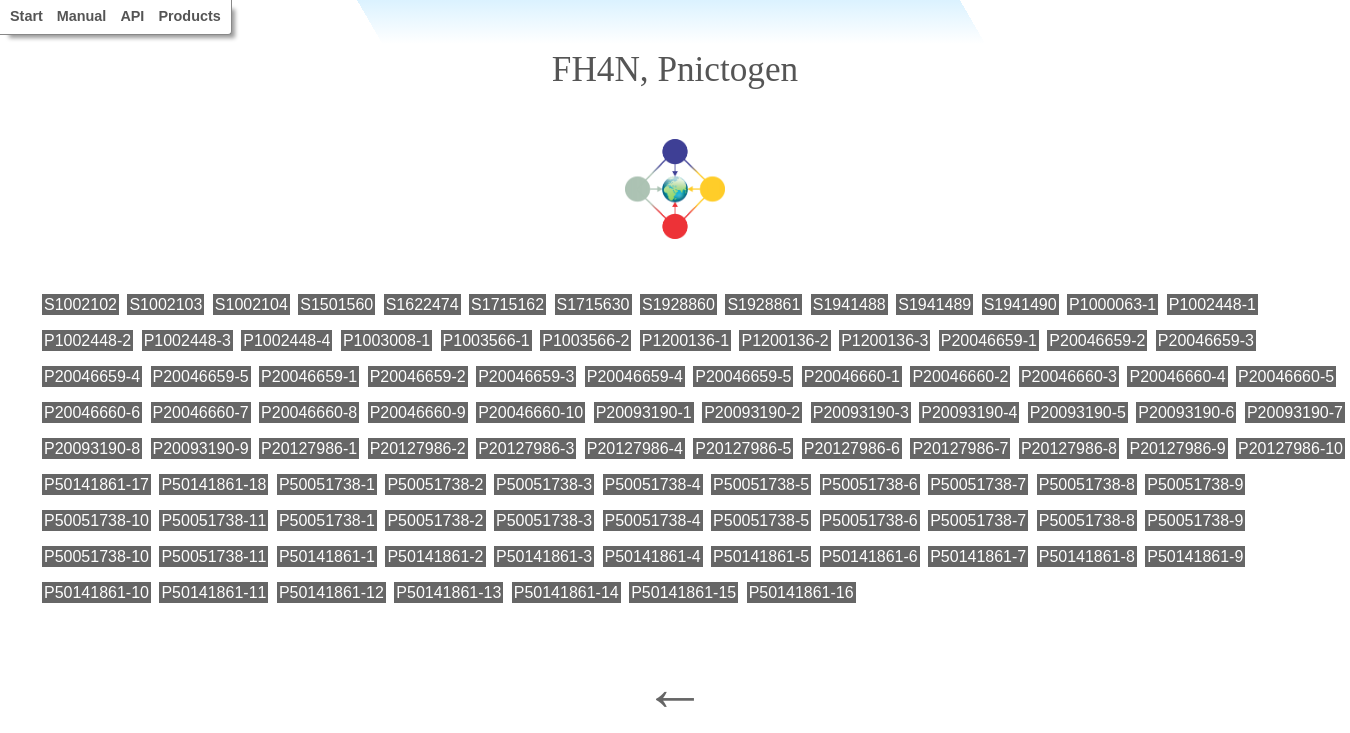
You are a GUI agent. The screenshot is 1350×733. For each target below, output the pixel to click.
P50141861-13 (448, 592)
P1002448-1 (1212, 304)
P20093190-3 (861, 412)
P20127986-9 (1177, 448)
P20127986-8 (1069, 448)
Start (26, 16)
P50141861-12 (331, 592)
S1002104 (251, 304)
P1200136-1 (685, 340)
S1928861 (763, 304)
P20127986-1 (309, 448)
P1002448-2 (87, 340)
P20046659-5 (201, 376)
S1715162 (507, 304)
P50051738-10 (96, 520)
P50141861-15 (683, 592)
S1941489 (934, 304)
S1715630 (593, 304)
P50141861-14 (566, 592)
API (132, 16)
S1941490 (1020, 304)
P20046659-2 (1097, 340)
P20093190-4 (969, 412)
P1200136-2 (784, 340)
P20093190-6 (1186, 412)
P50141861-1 (327, 556)
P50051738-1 (327, 484)
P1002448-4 (286, 340)
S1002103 (165, 304)
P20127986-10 (1290, 448)
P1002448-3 (187, 340)
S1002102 (80, 304)
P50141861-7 (978, 556)
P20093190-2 (752, 412)
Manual (82, 16)
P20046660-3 (1069, 376)
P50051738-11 (213, 520)
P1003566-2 (585, 340)
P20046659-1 (989, 340)
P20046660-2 (960, 376)
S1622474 (422, 304)
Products (189, 16)
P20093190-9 (201, 448)
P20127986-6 (852, 448)
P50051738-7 (978, 484)
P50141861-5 (761, 556)
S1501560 (336, 304)
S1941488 (849, 304)
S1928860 (678, 304)
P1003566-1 (486, 340)
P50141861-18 (213, 484)
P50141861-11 (213, 592)
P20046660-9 (418, 412)
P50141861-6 (870, 556)
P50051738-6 (870, 484)
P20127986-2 (418, 448)
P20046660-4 (1177, 376)
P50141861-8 (1087, 556)
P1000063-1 (1112, 304)
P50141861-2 (435, 556)
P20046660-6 (92, 412)
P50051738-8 (1087, 484)
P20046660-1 (852, 376)
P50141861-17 (96, 484)
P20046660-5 (1286, 376)
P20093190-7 (1295, 412)
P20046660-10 (530, 412)
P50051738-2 (435, 484)
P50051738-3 (544, 484)
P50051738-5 (761, 484)
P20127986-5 (743, 448)
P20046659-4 (92, 376)
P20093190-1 (644, 412)
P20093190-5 (1078, 412)
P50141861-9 (1195, 556)
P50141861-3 (544, 556)
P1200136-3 (884, 340)
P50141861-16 (801, 592)
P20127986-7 (960, 448)
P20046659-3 (1206, 340)
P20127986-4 (635, 448)
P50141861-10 (96, 592)
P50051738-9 (1195, 484)
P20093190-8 (92, 448)
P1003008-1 (386, 340)
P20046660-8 (309, 412)
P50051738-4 (653, 484)
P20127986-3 (526, 448)
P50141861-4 (653, 556)
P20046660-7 (201, 412)
